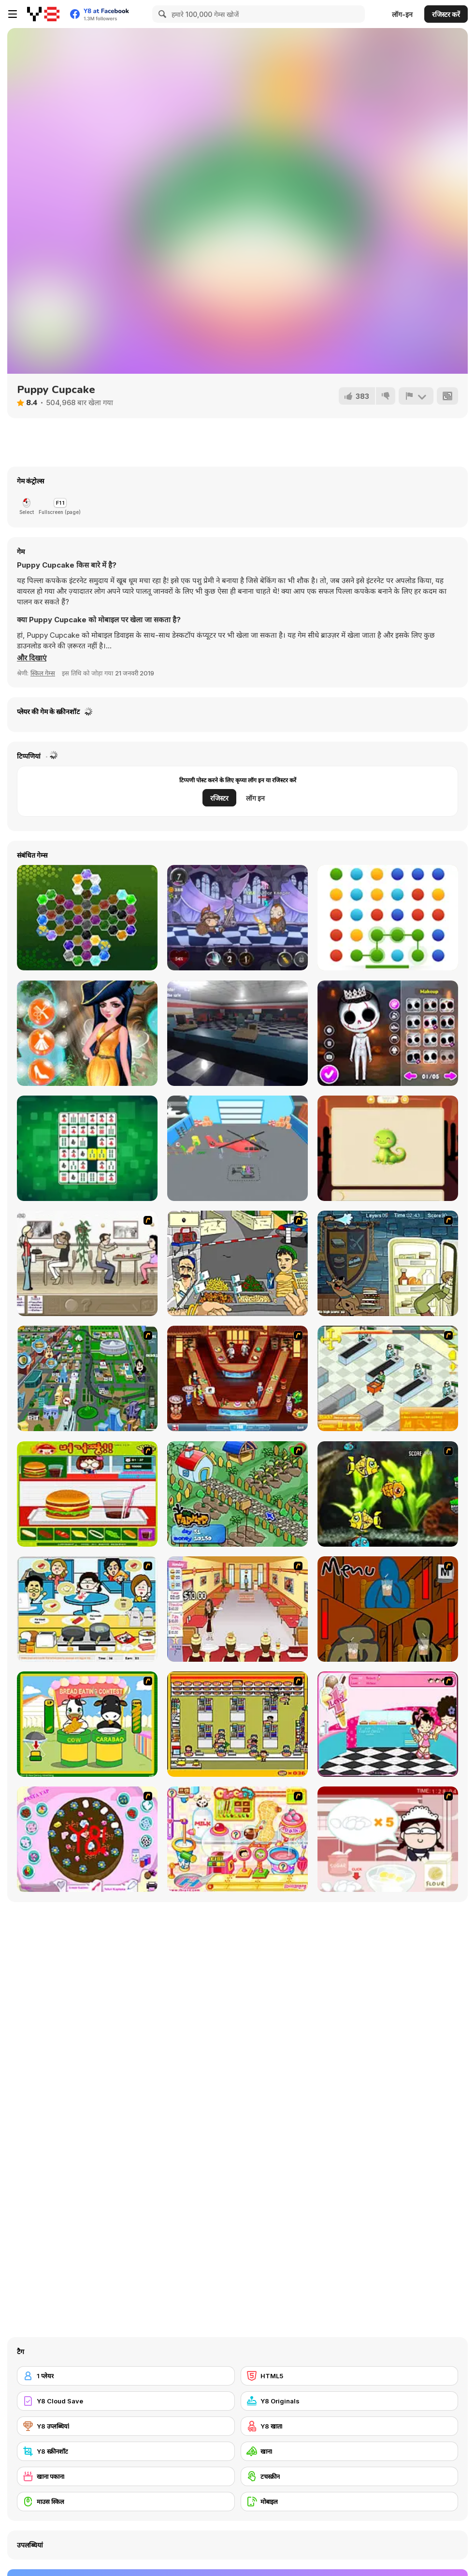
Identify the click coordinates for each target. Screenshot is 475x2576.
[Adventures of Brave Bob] (237, 917)
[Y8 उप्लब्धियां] (126, 2426)
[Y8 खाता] (350, 2426)
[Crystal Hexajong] (87, 917)
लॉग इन (255, 798)
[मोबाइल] (350, 2501)
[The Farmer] (237, 1494)
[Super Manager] (387, 1378)
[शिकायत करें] (416, 396)
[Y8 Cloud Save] (126, 2401)
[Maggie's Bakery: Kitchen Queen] (387, 1839)
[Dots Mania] (387, 917)
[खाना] (350, 2451)
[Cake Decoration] (87, 1839)
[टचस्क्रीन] (350, 2476)
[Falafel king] (237, 1263)
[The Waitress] (87, 1263)
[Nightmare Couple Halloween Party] (387, 1033)
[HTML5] (350, 2376)
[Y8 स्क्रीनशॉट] (126, 2451)
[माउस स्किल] (126, 2501)
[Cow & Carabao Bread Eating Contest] (87, 1724)
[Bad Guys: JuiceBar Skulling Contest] (387, 1609)
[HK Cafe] (87, 1609)
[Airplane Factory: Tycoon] (237, 1148)
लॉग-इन (402, 14)
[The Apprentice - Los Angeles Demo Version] (237, 1378)
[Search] (161, 14)
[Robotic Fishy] (387, 1494)
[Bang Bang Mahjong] (87, 1148)
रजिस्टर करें (446, 14)
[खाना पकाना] (126, 2476)
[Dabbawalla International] (87, 1378)
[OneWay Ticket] (237, 1033)
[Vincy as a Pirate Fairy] (87, 1033)
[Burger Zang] (87, 1494)
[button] (31, 658)
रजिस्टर (219, 798)
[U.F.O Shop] (237, 1724)
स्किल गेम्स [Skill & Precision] (42, 673)
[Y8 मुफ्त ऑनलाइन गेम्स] (43, 14)
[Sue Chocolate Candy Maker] (237, 1839)
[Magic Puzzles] (387, 1148)
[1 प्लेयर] (126, 2376)
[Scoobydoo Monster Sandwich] (387, 1263)
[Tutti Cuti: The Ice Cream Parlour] (387, 1724)
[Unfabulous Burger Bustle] (237, 1609)
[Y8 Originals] (350, 2401)
